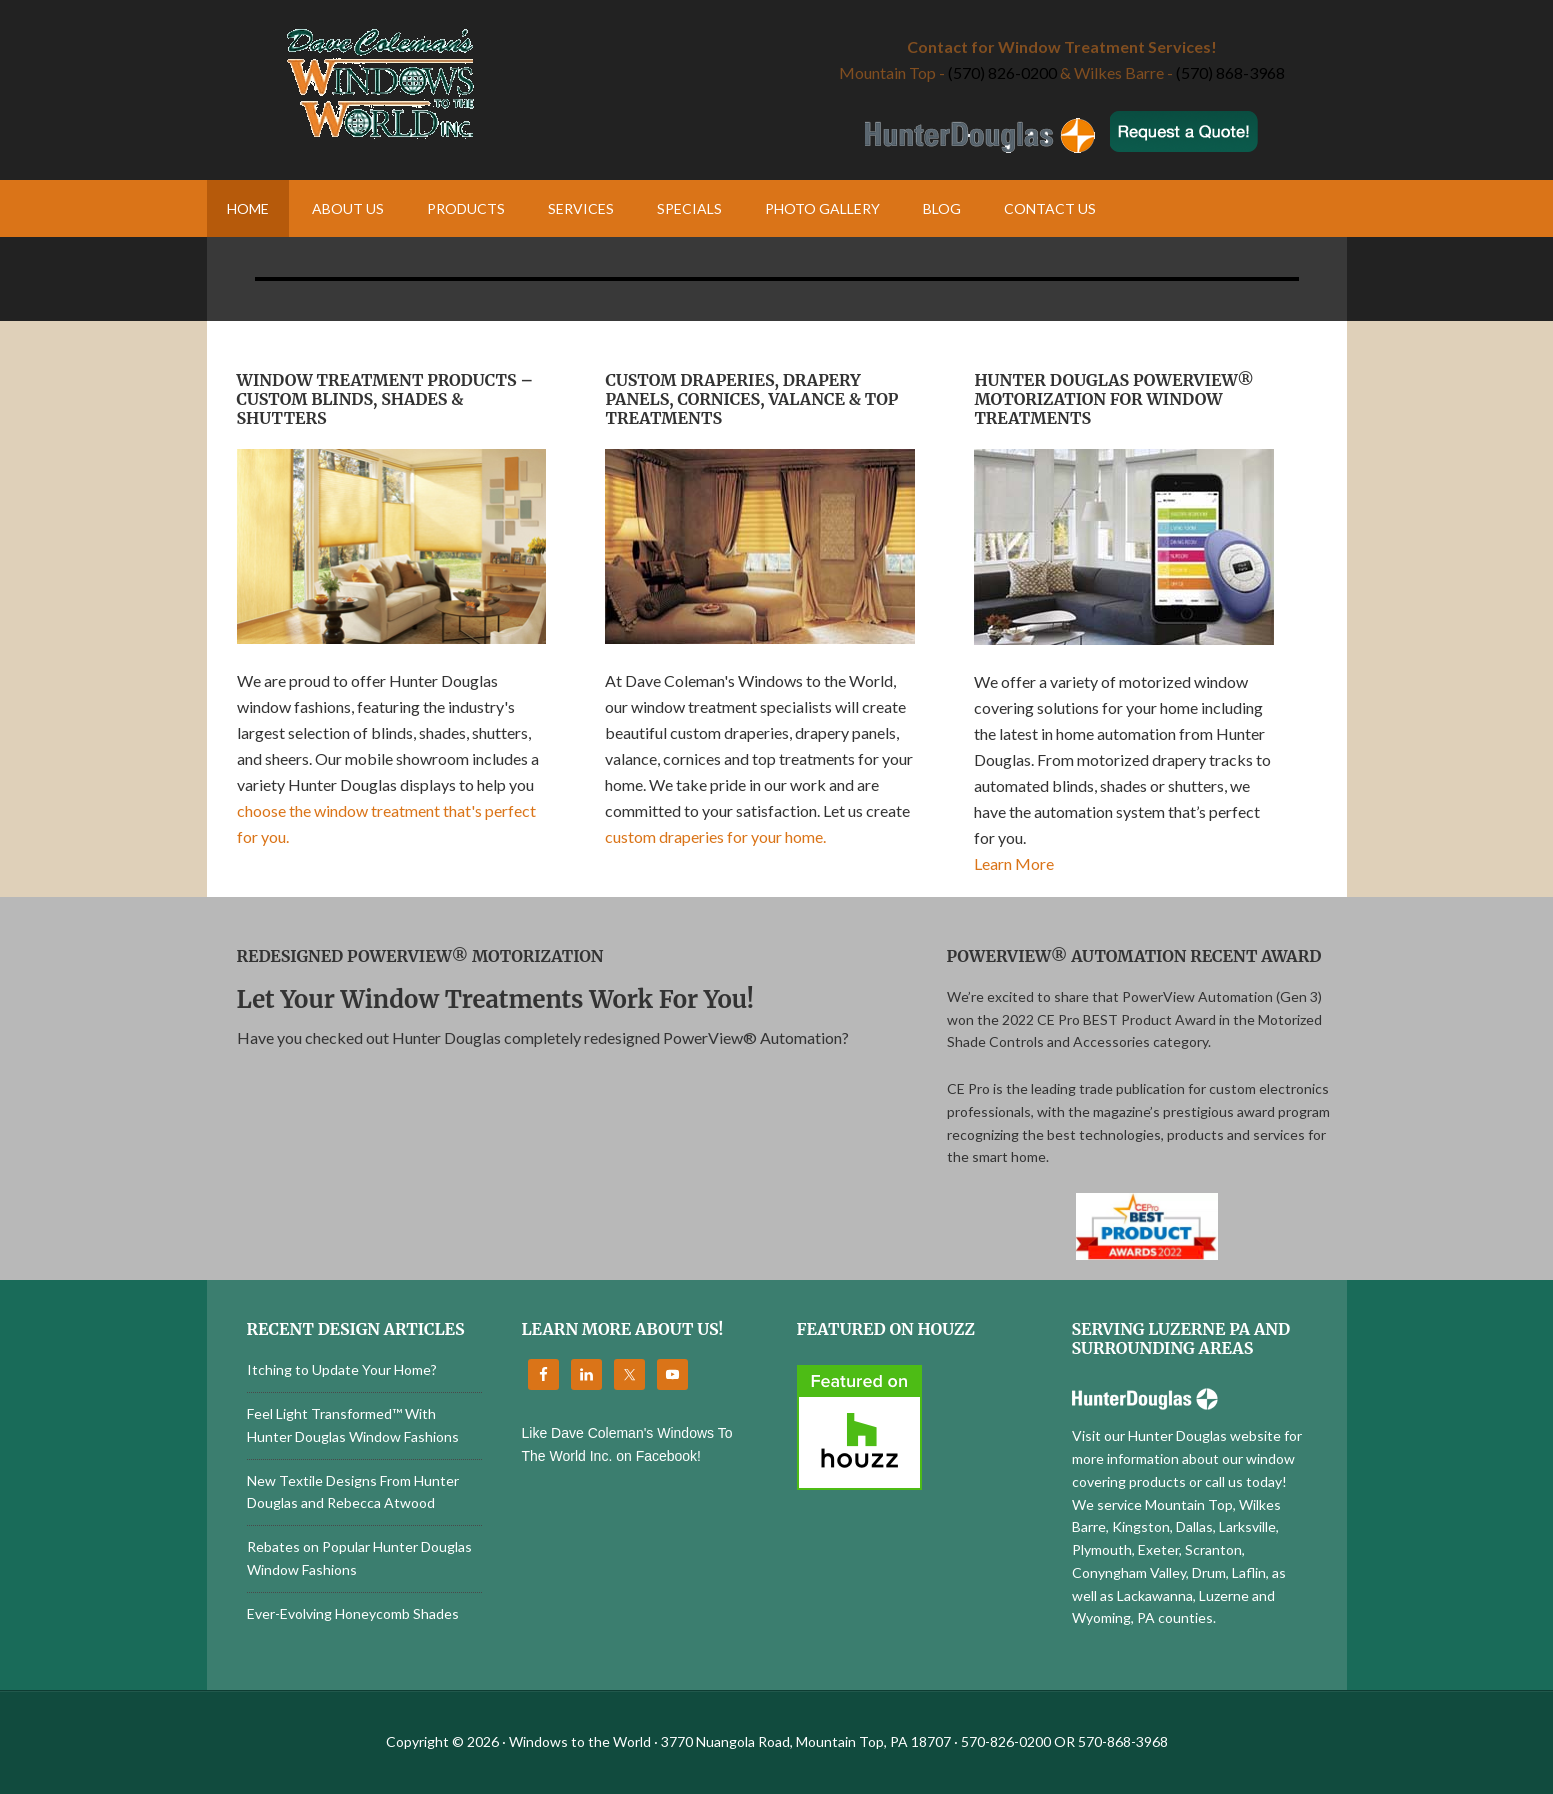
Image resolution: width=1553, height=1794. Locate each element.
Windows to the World (492, 85)
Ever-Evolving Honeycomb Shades (353, 1613)
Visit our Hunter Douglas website (1176, 1435)
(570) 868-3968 (1230, 72)
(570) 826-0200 (1002, 72)
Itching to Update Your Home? (342, 1369)
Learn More (1014, 863)
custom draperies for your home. (715, 836)
